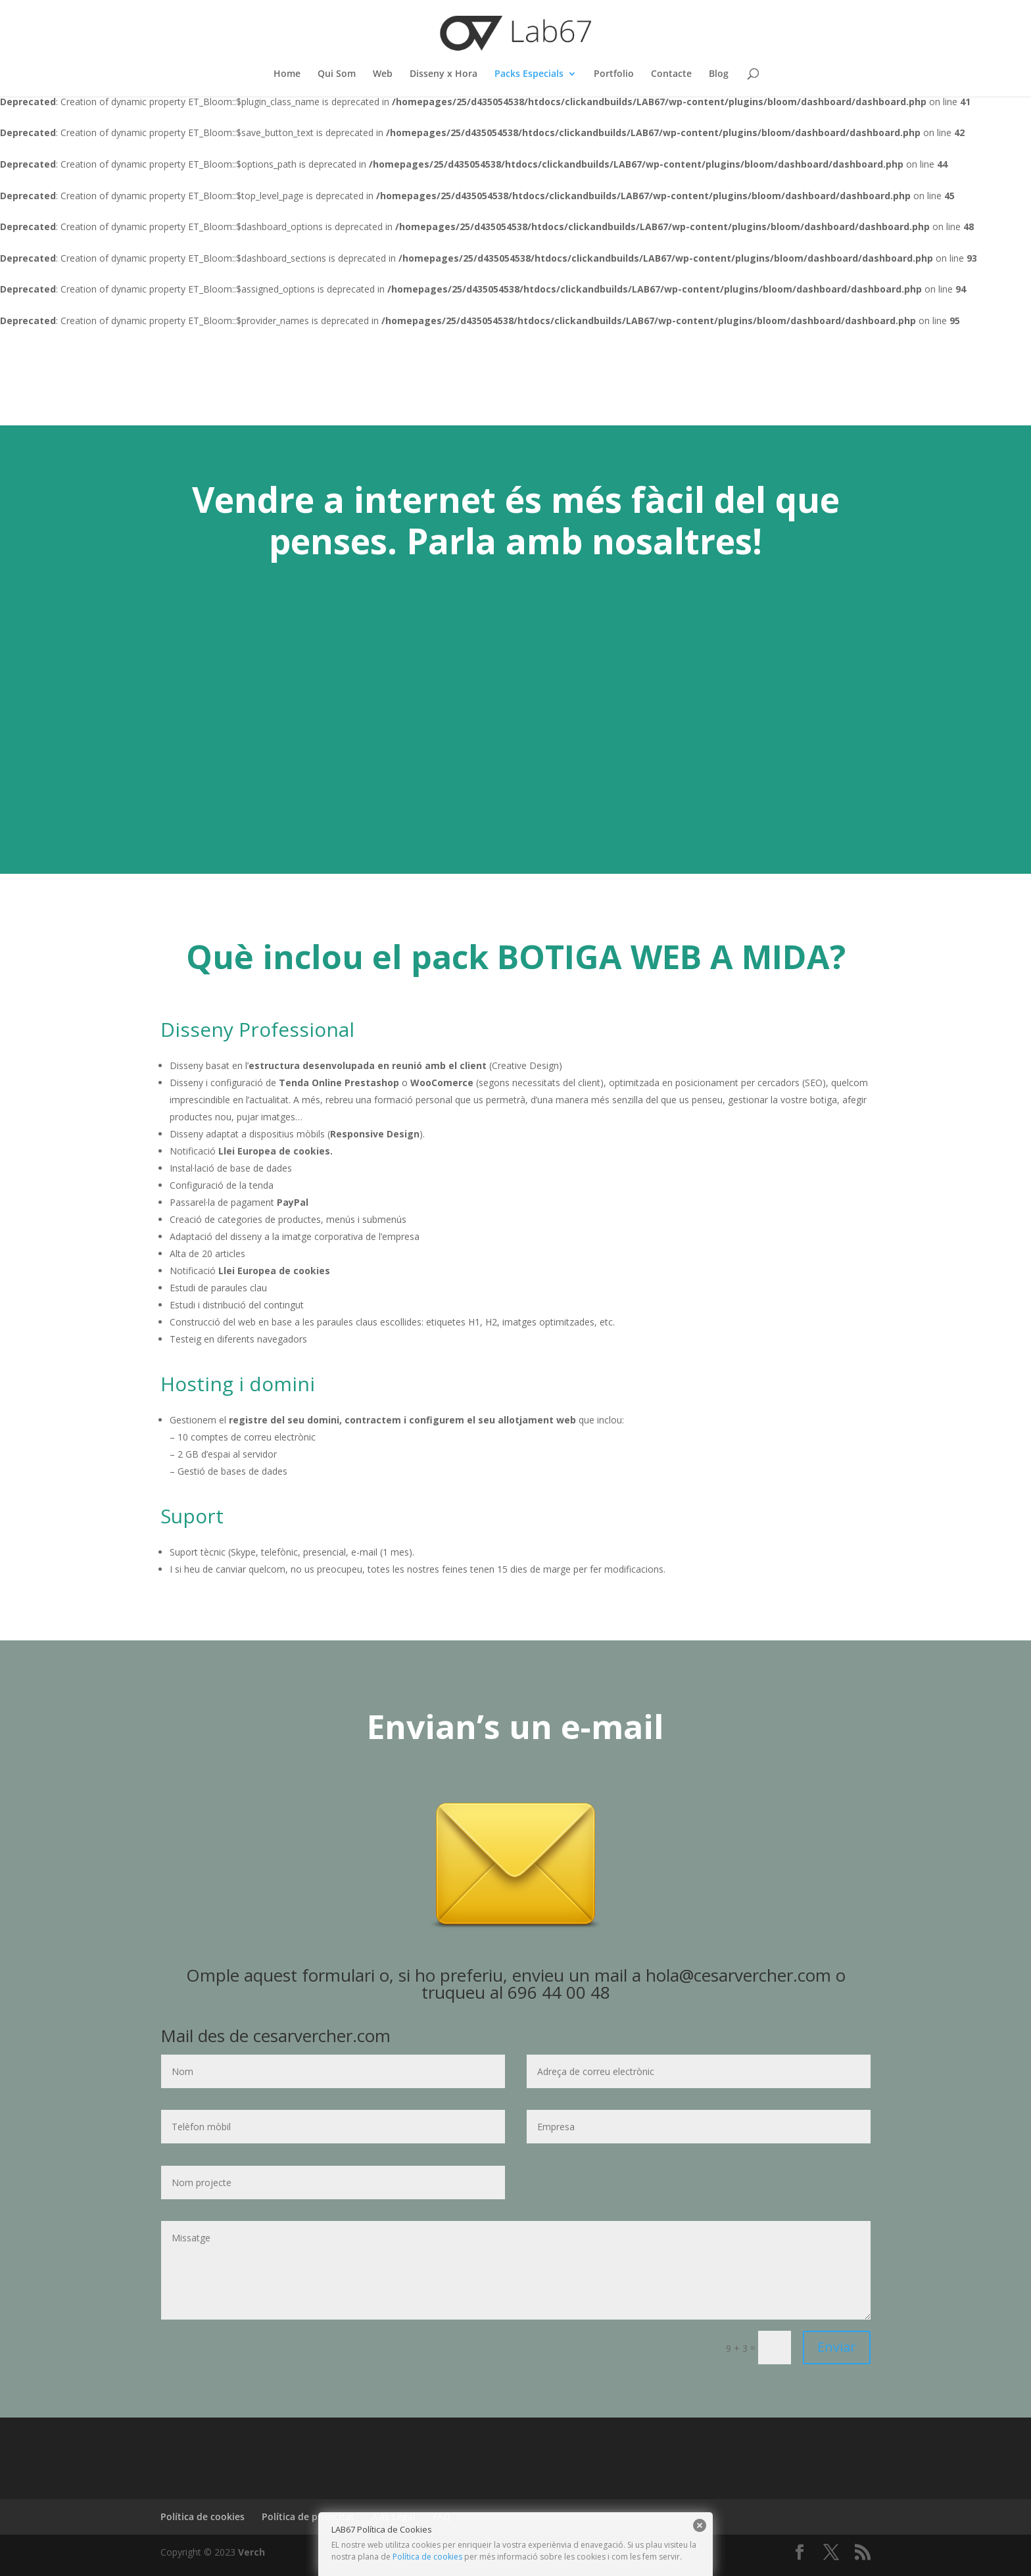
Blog (719, 74)
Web (383, 74)
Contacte (671, 74)
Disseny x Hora (443, 74)
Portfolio (614, 74)
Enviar (836, 2347)
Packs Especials (528, 74)
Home (287, 74)
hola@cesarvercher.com (738, 1975)
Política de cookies (427, 2556)
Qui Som (337, 74)
